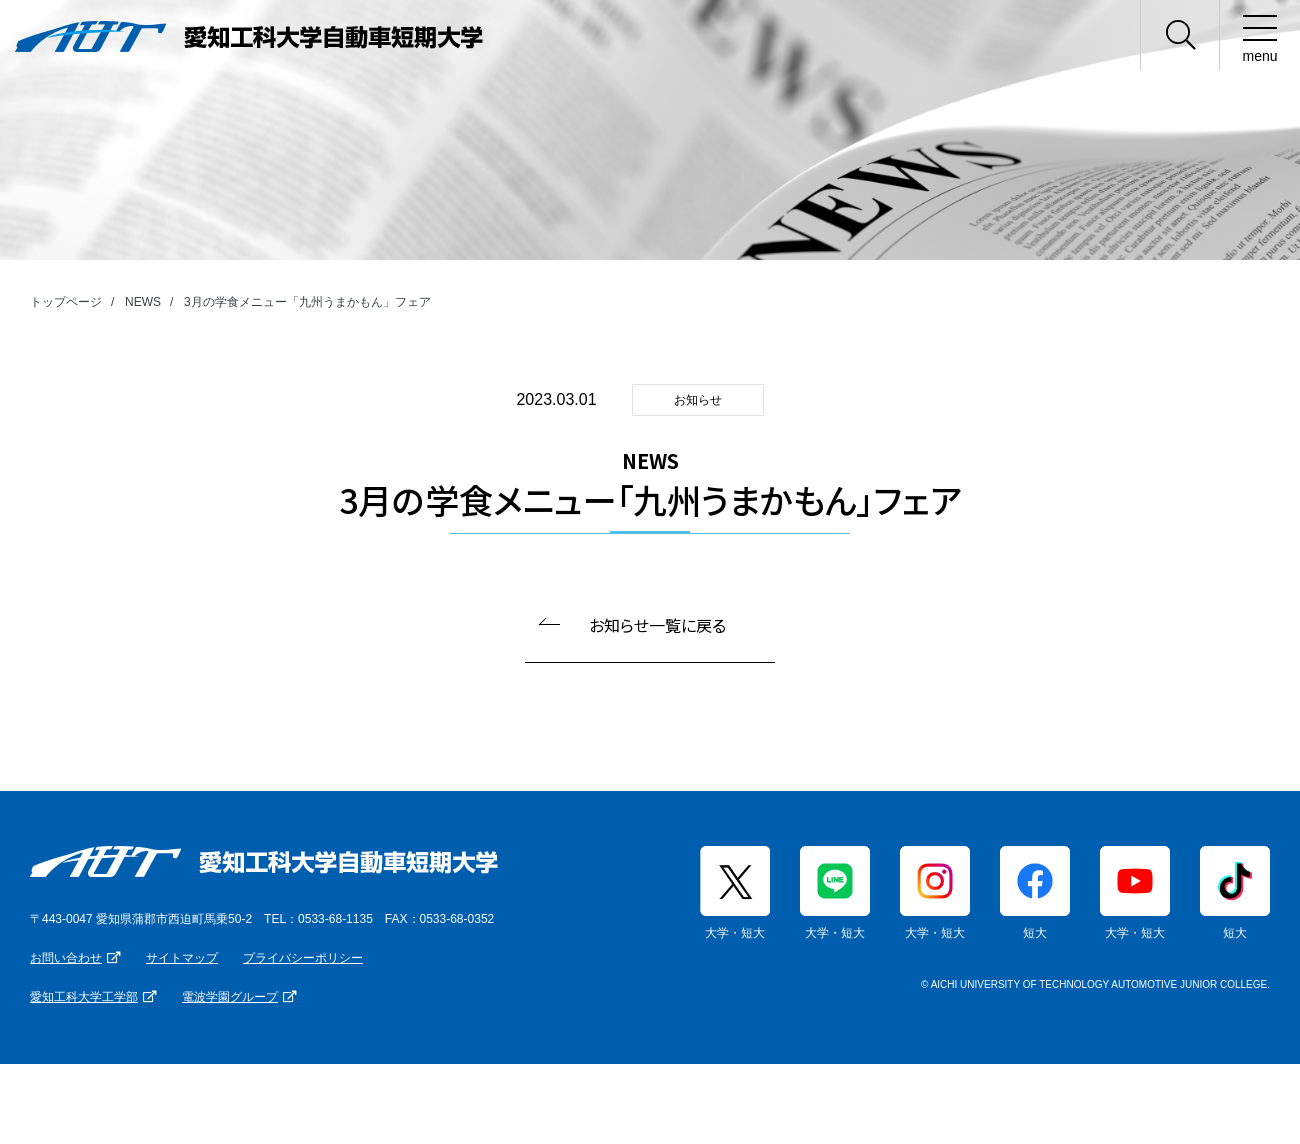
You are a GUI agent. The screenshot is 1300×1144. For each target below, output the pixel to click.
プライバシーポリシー (303, 958)
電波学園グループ (230, 997)
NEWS (143, 302)
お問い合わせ (66, 958)
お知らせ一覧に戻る (657, 625)
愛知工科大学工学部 (84, 997)
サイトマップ (182, 958)
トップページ (66, 302)
